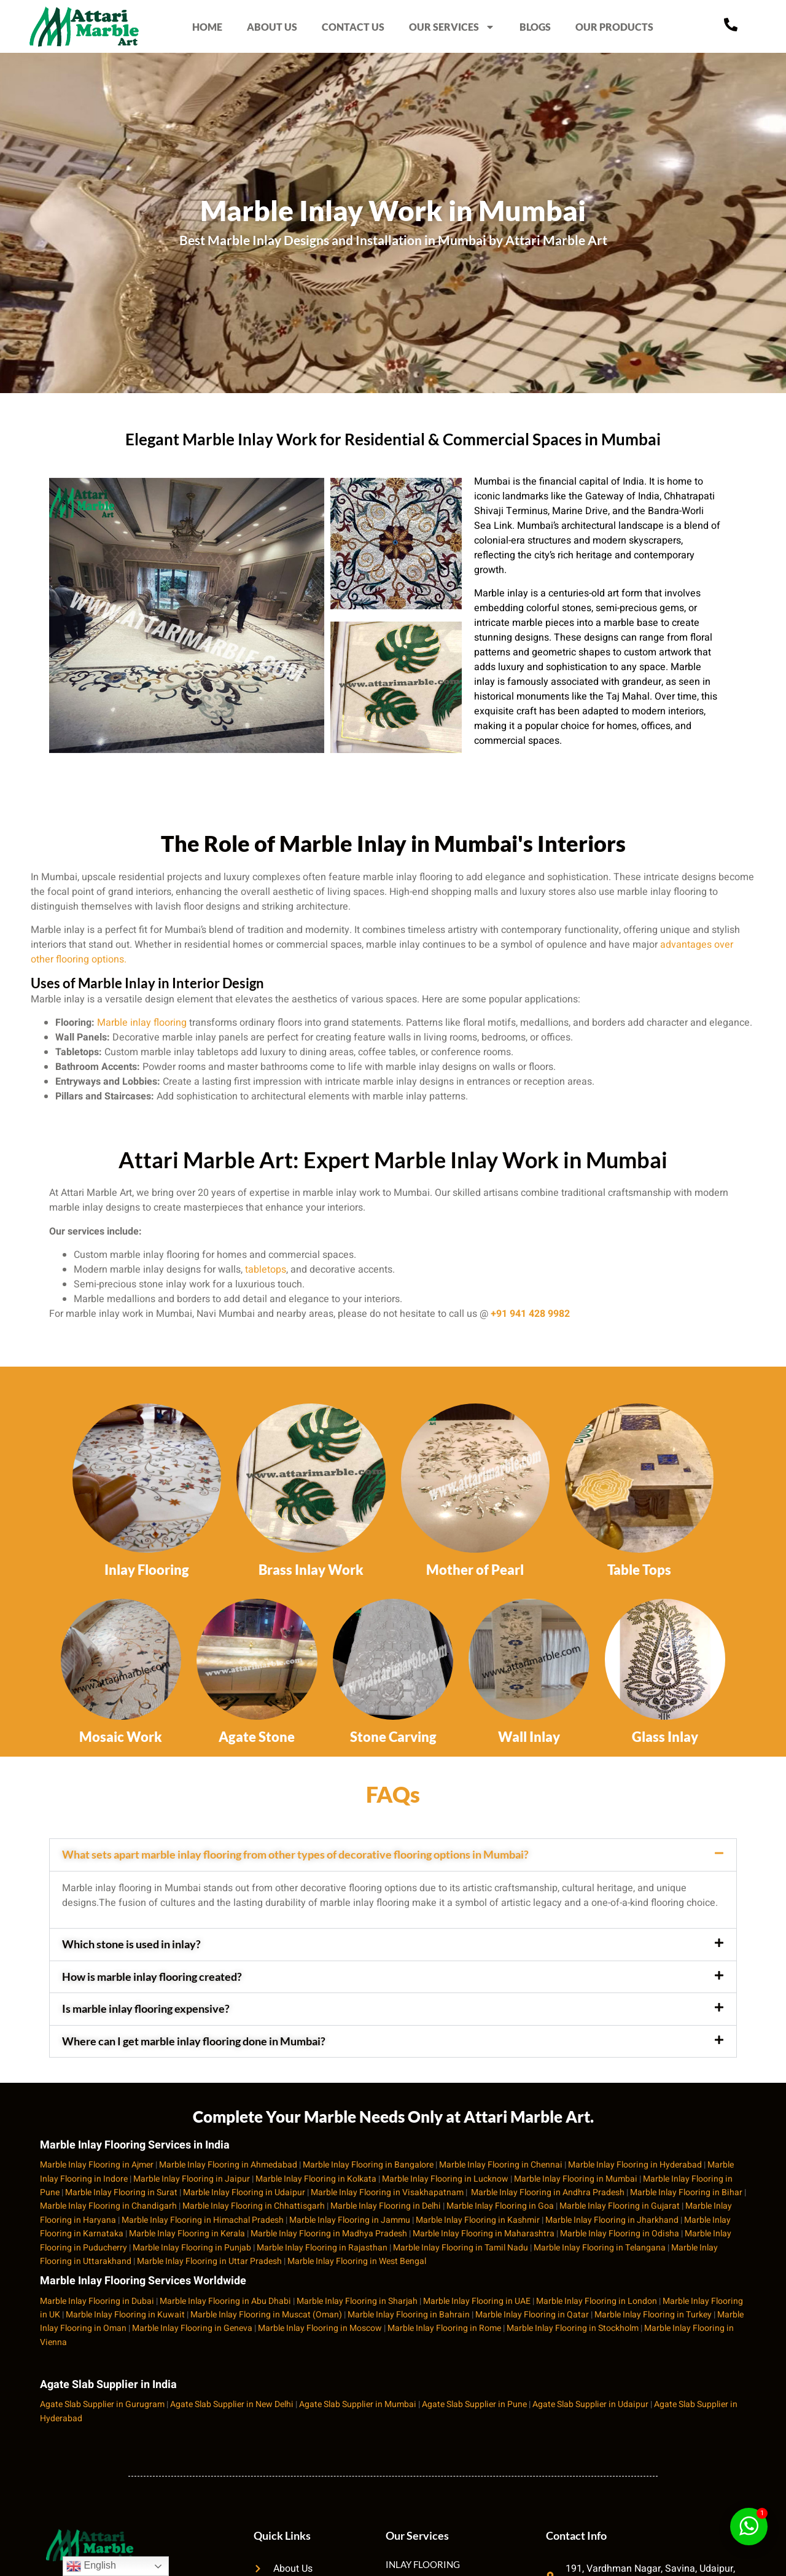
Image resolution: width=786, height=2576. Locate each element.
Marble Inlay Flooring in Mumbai (575, 2178)
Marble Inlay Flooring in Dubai (97, 2301)
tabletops (265, 1269)
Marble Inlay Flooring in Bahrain (409, 2314)
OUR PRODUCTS (614, 27)
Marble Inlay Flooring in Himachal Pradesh (203, 2220)
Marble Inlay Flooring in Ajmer (97, 2164)
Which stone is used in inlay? (131, 1944)
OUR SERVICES (452, 26)
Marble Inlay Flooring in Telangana (600, 2247)
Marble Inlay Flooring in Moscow (320, 2328)
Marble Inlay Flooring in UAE (477, 2301)
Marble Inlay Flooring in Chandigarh (108, 2205)
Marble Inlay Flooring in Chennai (500, 2164)
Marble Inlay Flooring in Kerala (187, 2233)
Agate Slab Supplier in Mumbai (357, 2404)
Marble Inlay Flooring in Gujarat (619, 2205)
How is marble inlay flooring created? (152, 1976)
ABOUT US (272, 27)
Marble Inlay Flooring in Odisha (619, 2233)
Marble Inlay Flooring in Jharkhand (612, 2220)
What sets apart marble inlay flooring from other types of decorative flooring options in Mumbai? (295, 1854)
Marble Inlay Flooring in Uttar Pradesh (209, 2261)
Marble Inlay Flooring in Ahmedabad (228, 2164)
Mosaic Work (120, 1736)
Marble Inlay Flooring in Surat (121, 2192)
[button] (393, 1855)
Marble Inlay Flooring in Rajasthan (322, 2247)
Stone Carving (393, 1736)
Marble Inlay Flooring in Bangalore (368, 2164)
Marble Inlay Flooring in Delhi (385, 2205)
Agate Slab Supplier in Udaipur (590, 2404)
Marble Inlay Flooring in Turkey (653, 2314)
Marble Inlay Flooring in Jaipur (191, 2178)
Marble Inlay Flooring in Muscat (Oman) (266, 2314)
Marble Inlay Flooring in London (596, 2301)
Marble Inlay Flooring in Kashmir (478, 2220)
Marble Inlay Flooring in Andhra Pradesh (548, 2192)
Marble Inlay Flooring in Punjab (192, 2247)
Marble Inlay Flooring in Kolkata (315, 2178)
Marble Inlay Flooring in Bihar (686, 2192)
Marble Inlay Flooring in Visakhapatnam (387, 2192)
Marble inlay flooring (142, 1022)
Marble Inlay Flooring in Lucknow (445, 2178)
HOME (207, 27)
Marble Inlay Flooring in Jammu (349, 2220)
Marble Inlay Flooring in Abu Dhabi (225, 2301)
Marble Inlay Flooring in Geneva (192, 2328)
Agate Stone (257, 1736)
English (91, 2566)
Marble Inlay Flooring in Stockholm (573, 2328)
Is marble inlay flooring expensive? (146, 2008)
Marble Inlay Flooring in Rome (444, 2328)
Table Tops (639, 1569)
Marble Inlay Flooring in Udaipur (244, 2192)
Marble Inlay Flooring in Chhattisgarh (253, 2205)
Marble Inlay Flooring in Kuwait (125, 2314)
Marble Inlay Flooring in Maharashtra (483, 2233)
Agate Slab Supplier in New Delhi (232, 2404)
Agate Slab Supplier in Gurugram (102, 2404)
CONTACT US (353, 27)
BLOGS (535, 27)
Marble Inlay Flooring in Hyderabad (635, 2164)
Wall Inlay (529, 1736)
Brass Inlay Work (311, 1569)
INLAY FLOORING (423, 2564)
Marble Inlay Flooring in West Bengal (356, 2261)
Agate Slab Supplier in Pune (474, 2404)
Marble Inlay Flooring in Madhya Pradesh (329, 2233)
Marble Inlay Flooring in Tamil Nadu (460, 2247)
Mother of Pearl (475, 1569)
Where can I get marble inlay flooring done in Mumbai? (193, 2041)
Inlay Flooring (146, 1569)
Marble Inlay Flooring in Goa (500, 2205)
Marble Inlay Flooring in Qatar (532, 2314)
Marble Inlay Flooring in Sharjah (357, 2301)
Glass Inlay (665, 1736)
